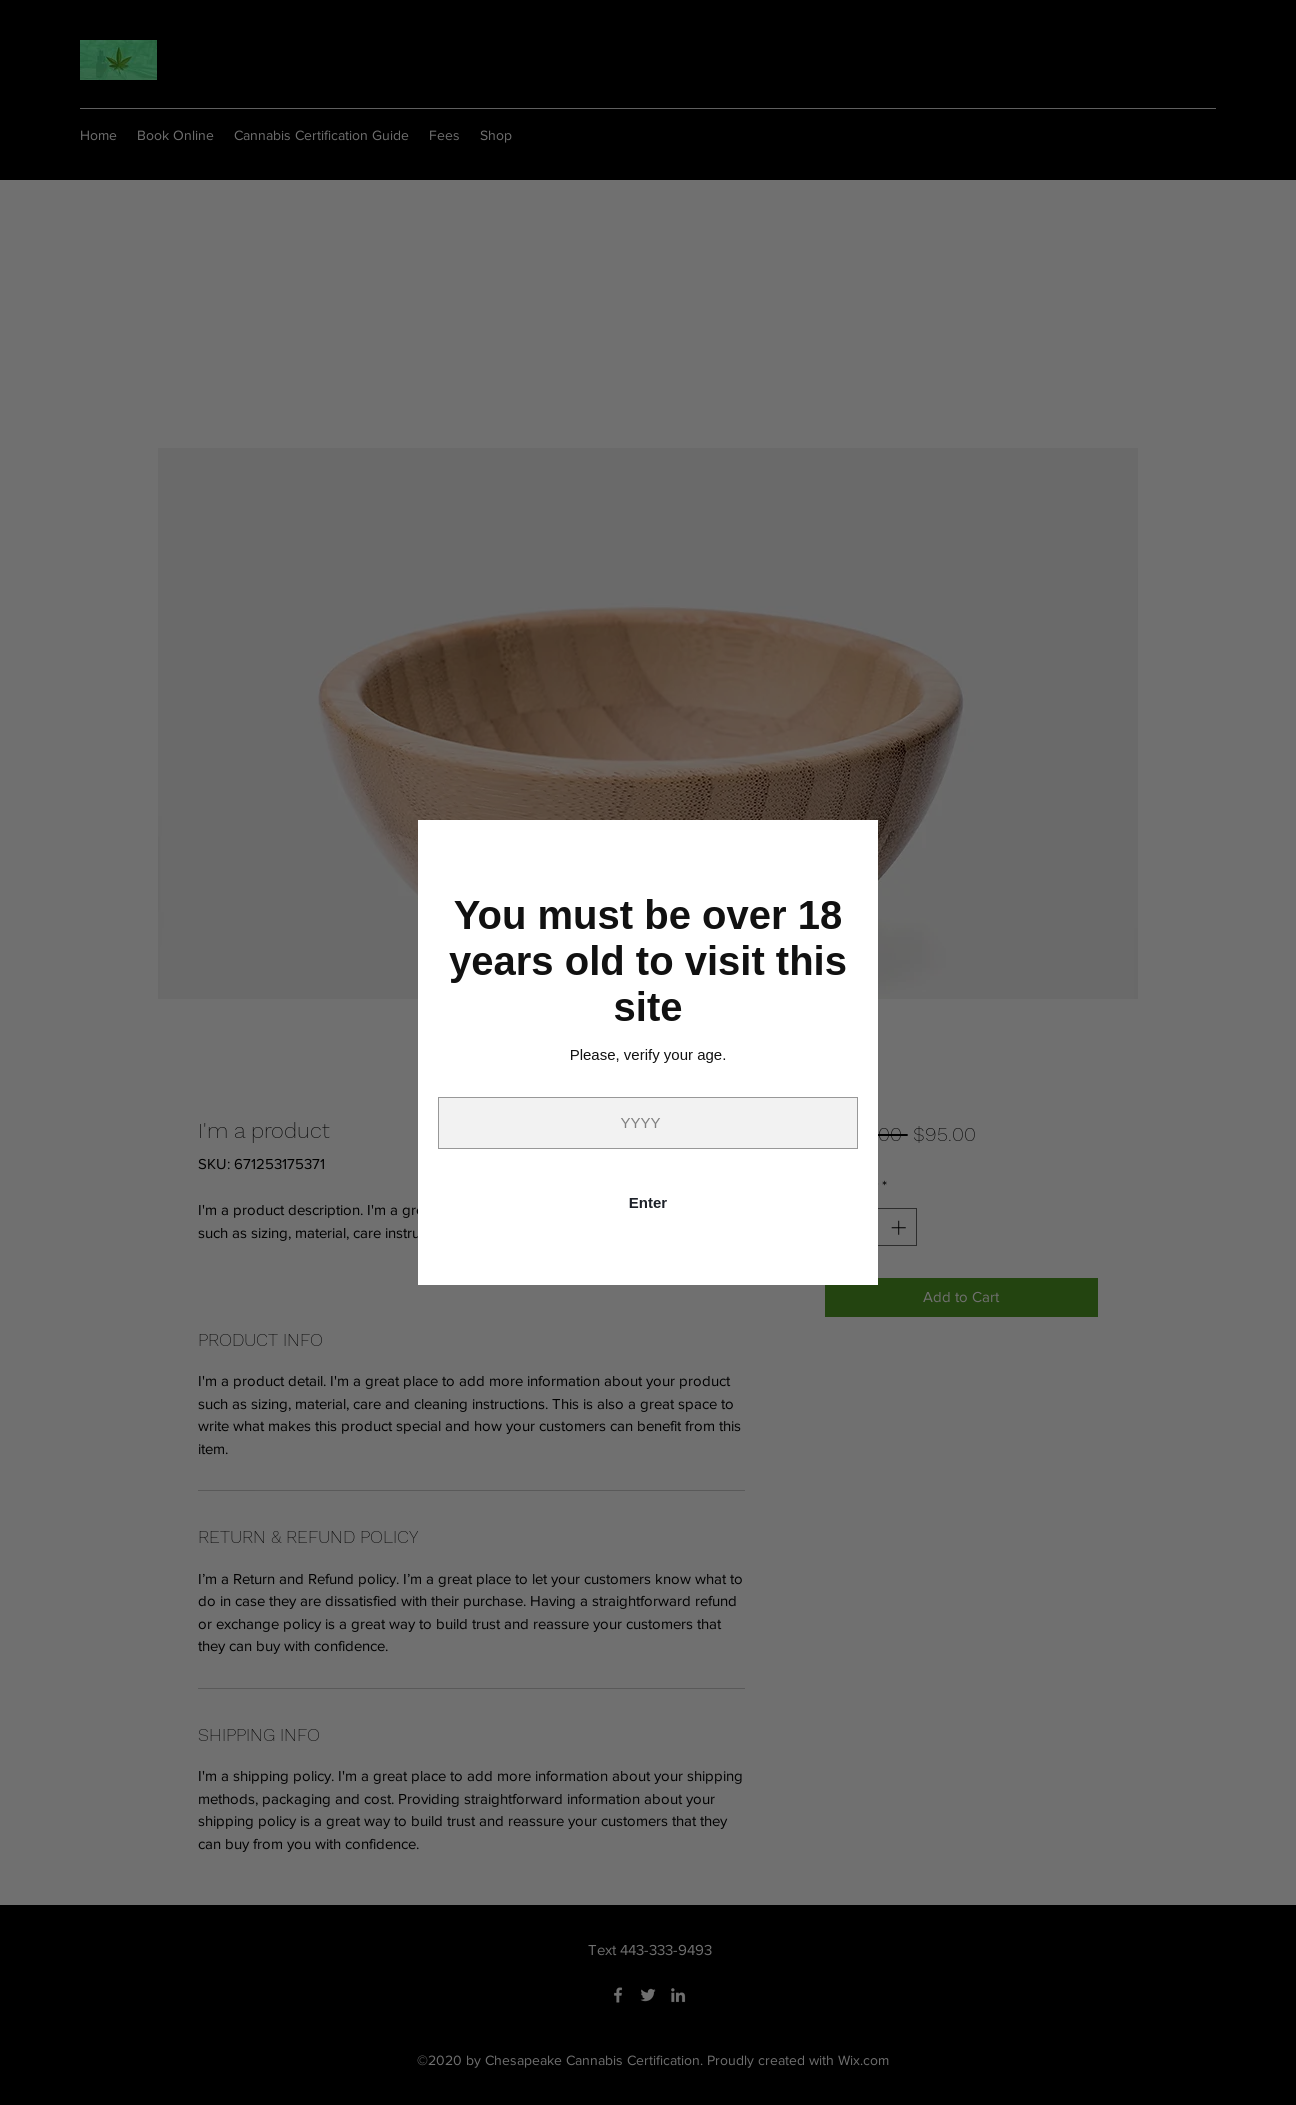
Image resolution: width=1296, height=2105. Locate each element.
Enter (648, 1202)
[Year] (648, 1123)
